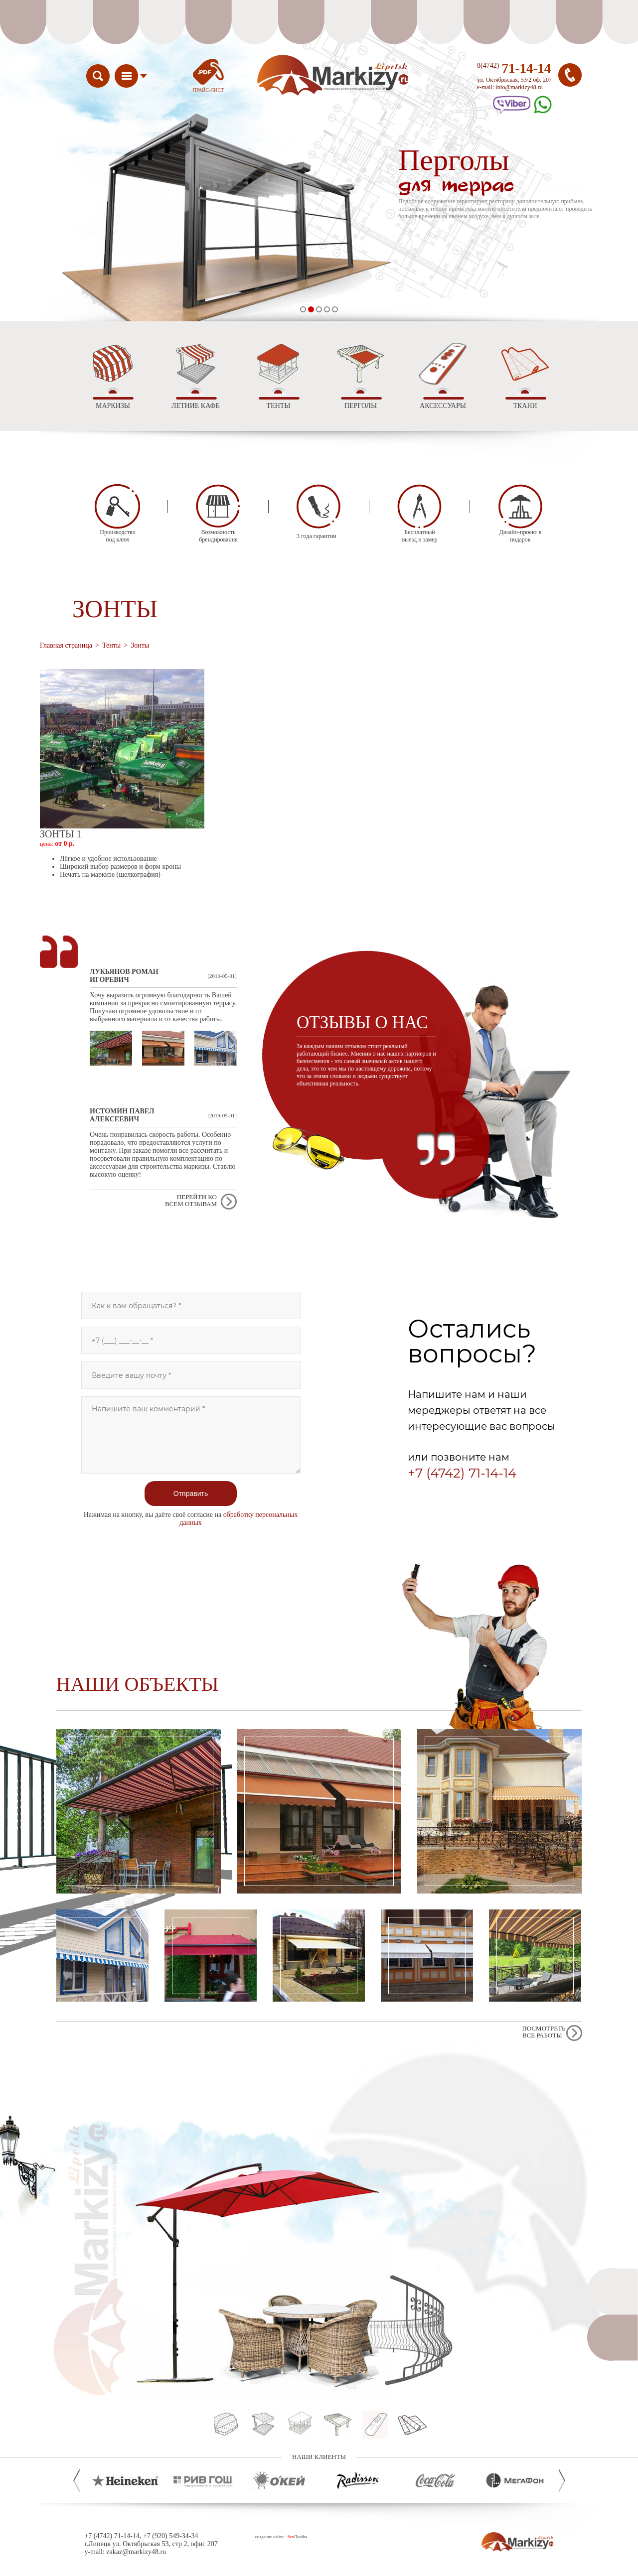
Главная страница (66, 645)
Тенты (111, 645)
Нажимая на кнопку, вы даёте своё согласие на (191, 1518)
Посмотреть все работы (544, 2032)
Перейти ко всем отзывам (191, 1200)
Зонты (140, 645)
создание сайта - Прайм (281, 2536)
